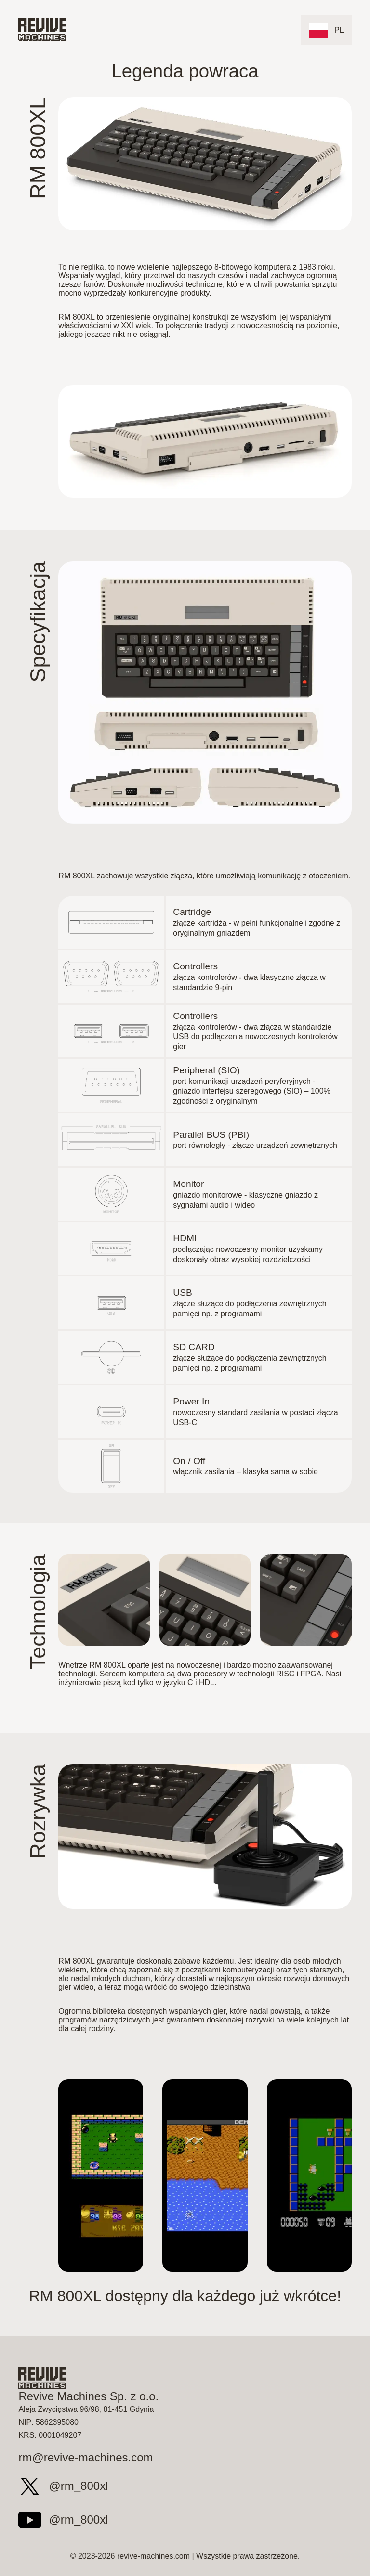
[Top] (42, 30)
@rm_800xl (60, 2486)
